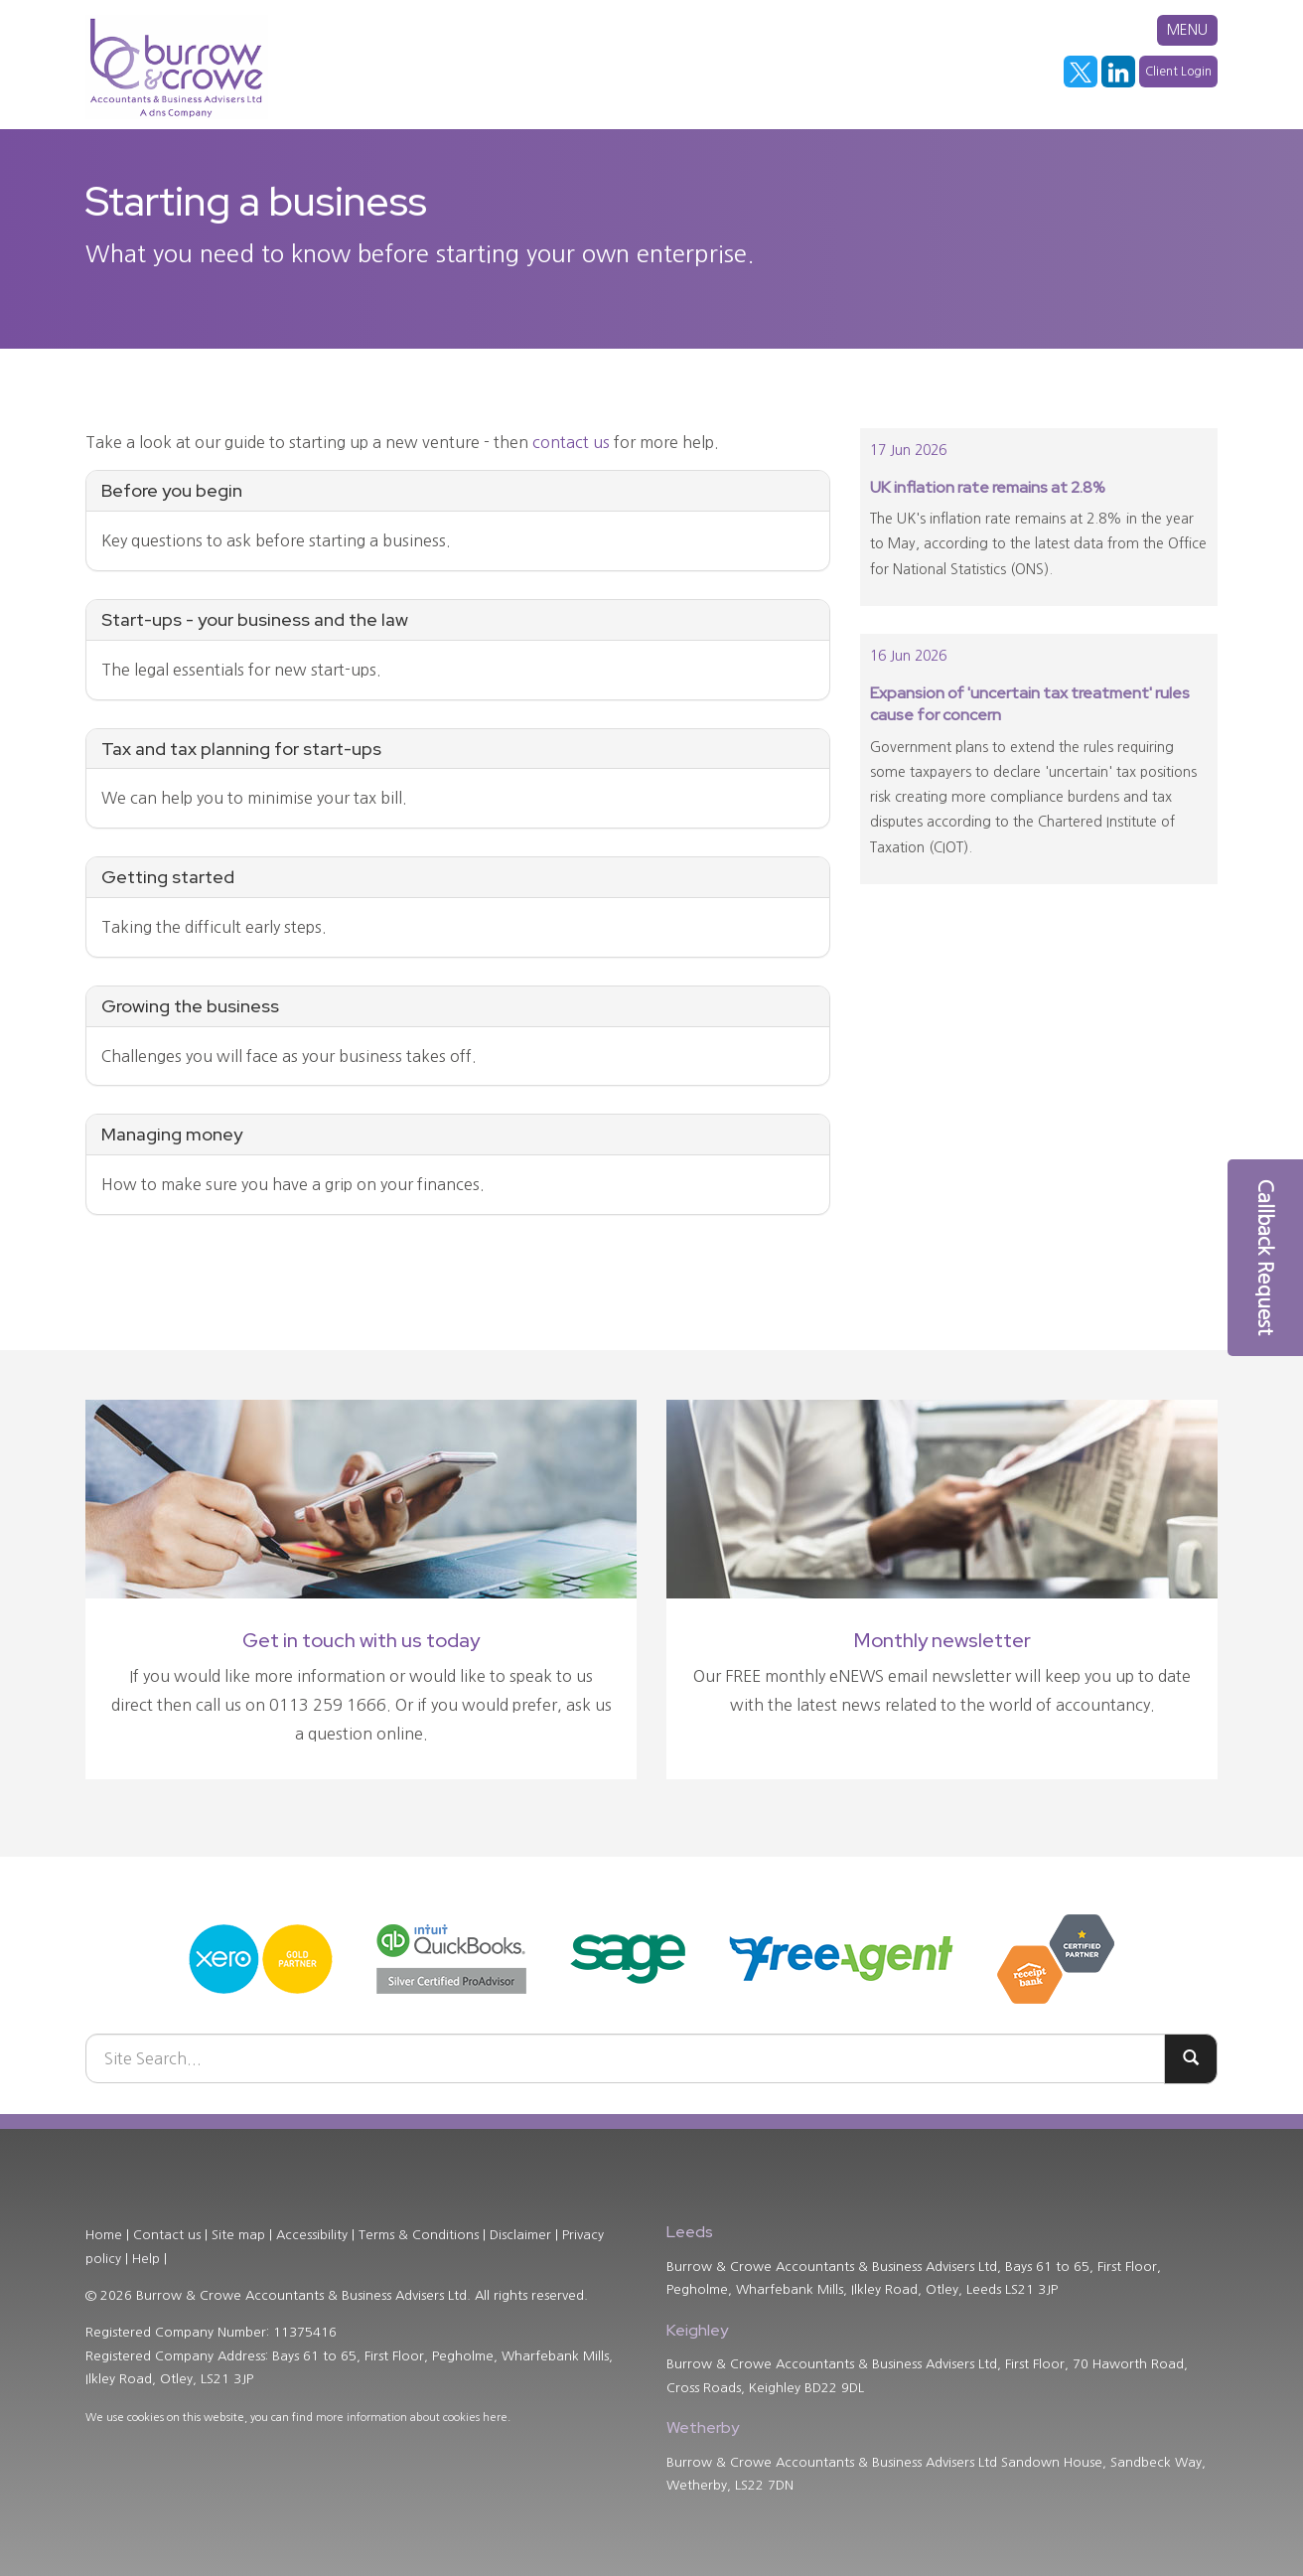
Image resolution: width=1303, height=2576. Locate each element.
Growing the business (190, 1005)
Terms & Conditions (419, 2234)
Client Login (1178, 71)
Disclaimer (520, 2234)
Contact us (167, 2234)
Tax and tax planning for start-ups (241, 748)
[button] (1265, 1257)
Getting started (167, 876)
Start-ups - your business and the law (254, 619)
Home (103, 2234)
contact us (571, 442)
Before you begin (171, 490)
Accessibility (312, 2234)
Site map (238, 2234)
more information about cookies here (411, 2417)
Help (146, 2258)
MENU (1187, 30)
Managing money (171, 1134)
